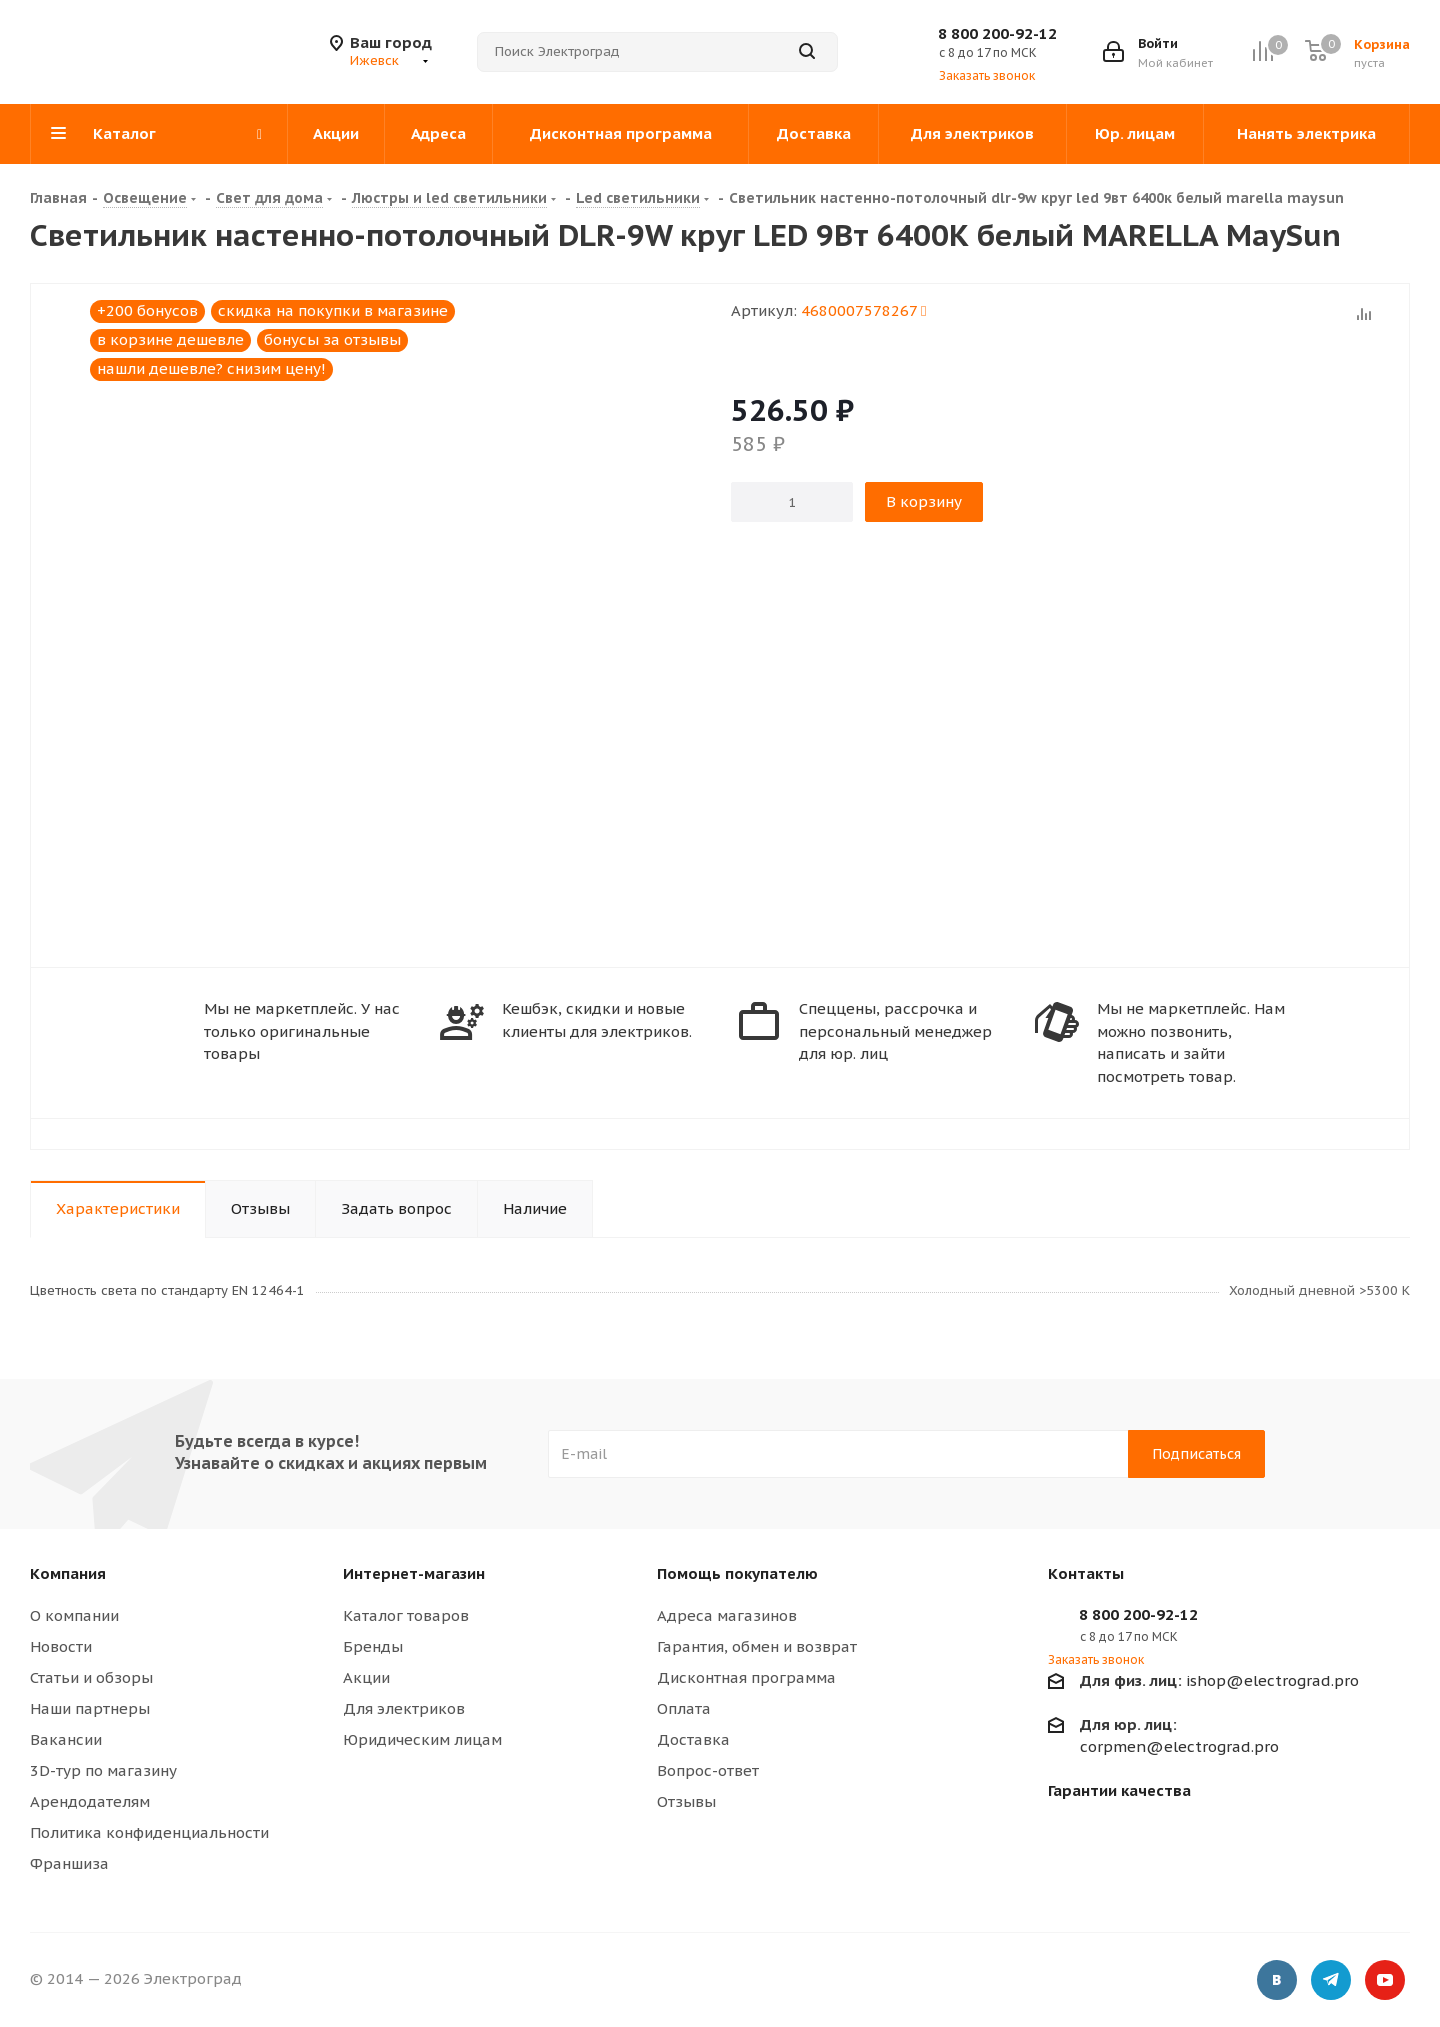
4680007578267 (863, 310)
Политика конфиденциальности (149, 1832)
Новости (61, 1646)
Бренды (373, 1646)
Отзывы (686, 1801)
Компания (68, 1573)
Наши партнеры (90, 1708)
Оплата (684, 1708)
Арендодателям (90, 1801)
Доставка (693, 1739)
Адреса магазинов (727, 1615)
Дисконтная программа (746, 1677)
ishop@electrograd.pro (1219, 1680)
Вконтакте (1277, 1982)
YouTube (1385, 1982)
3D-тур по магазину (103, 1770)
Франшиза (69, 1863)
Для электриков (404, 1708)
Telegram (1331, 1982)
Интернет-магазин (414, 1573)
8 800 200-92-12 (997, 33)
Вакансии (66, 1739)
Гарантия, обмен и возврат (757, 1646)
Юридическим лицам (422, 1739)
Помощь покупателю (737, 1573)
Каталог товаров (406, 1615)
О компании (74, 1615)
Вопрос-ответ (708, 1770)
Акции (366, 1677)
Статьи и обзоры (91, 1677)
